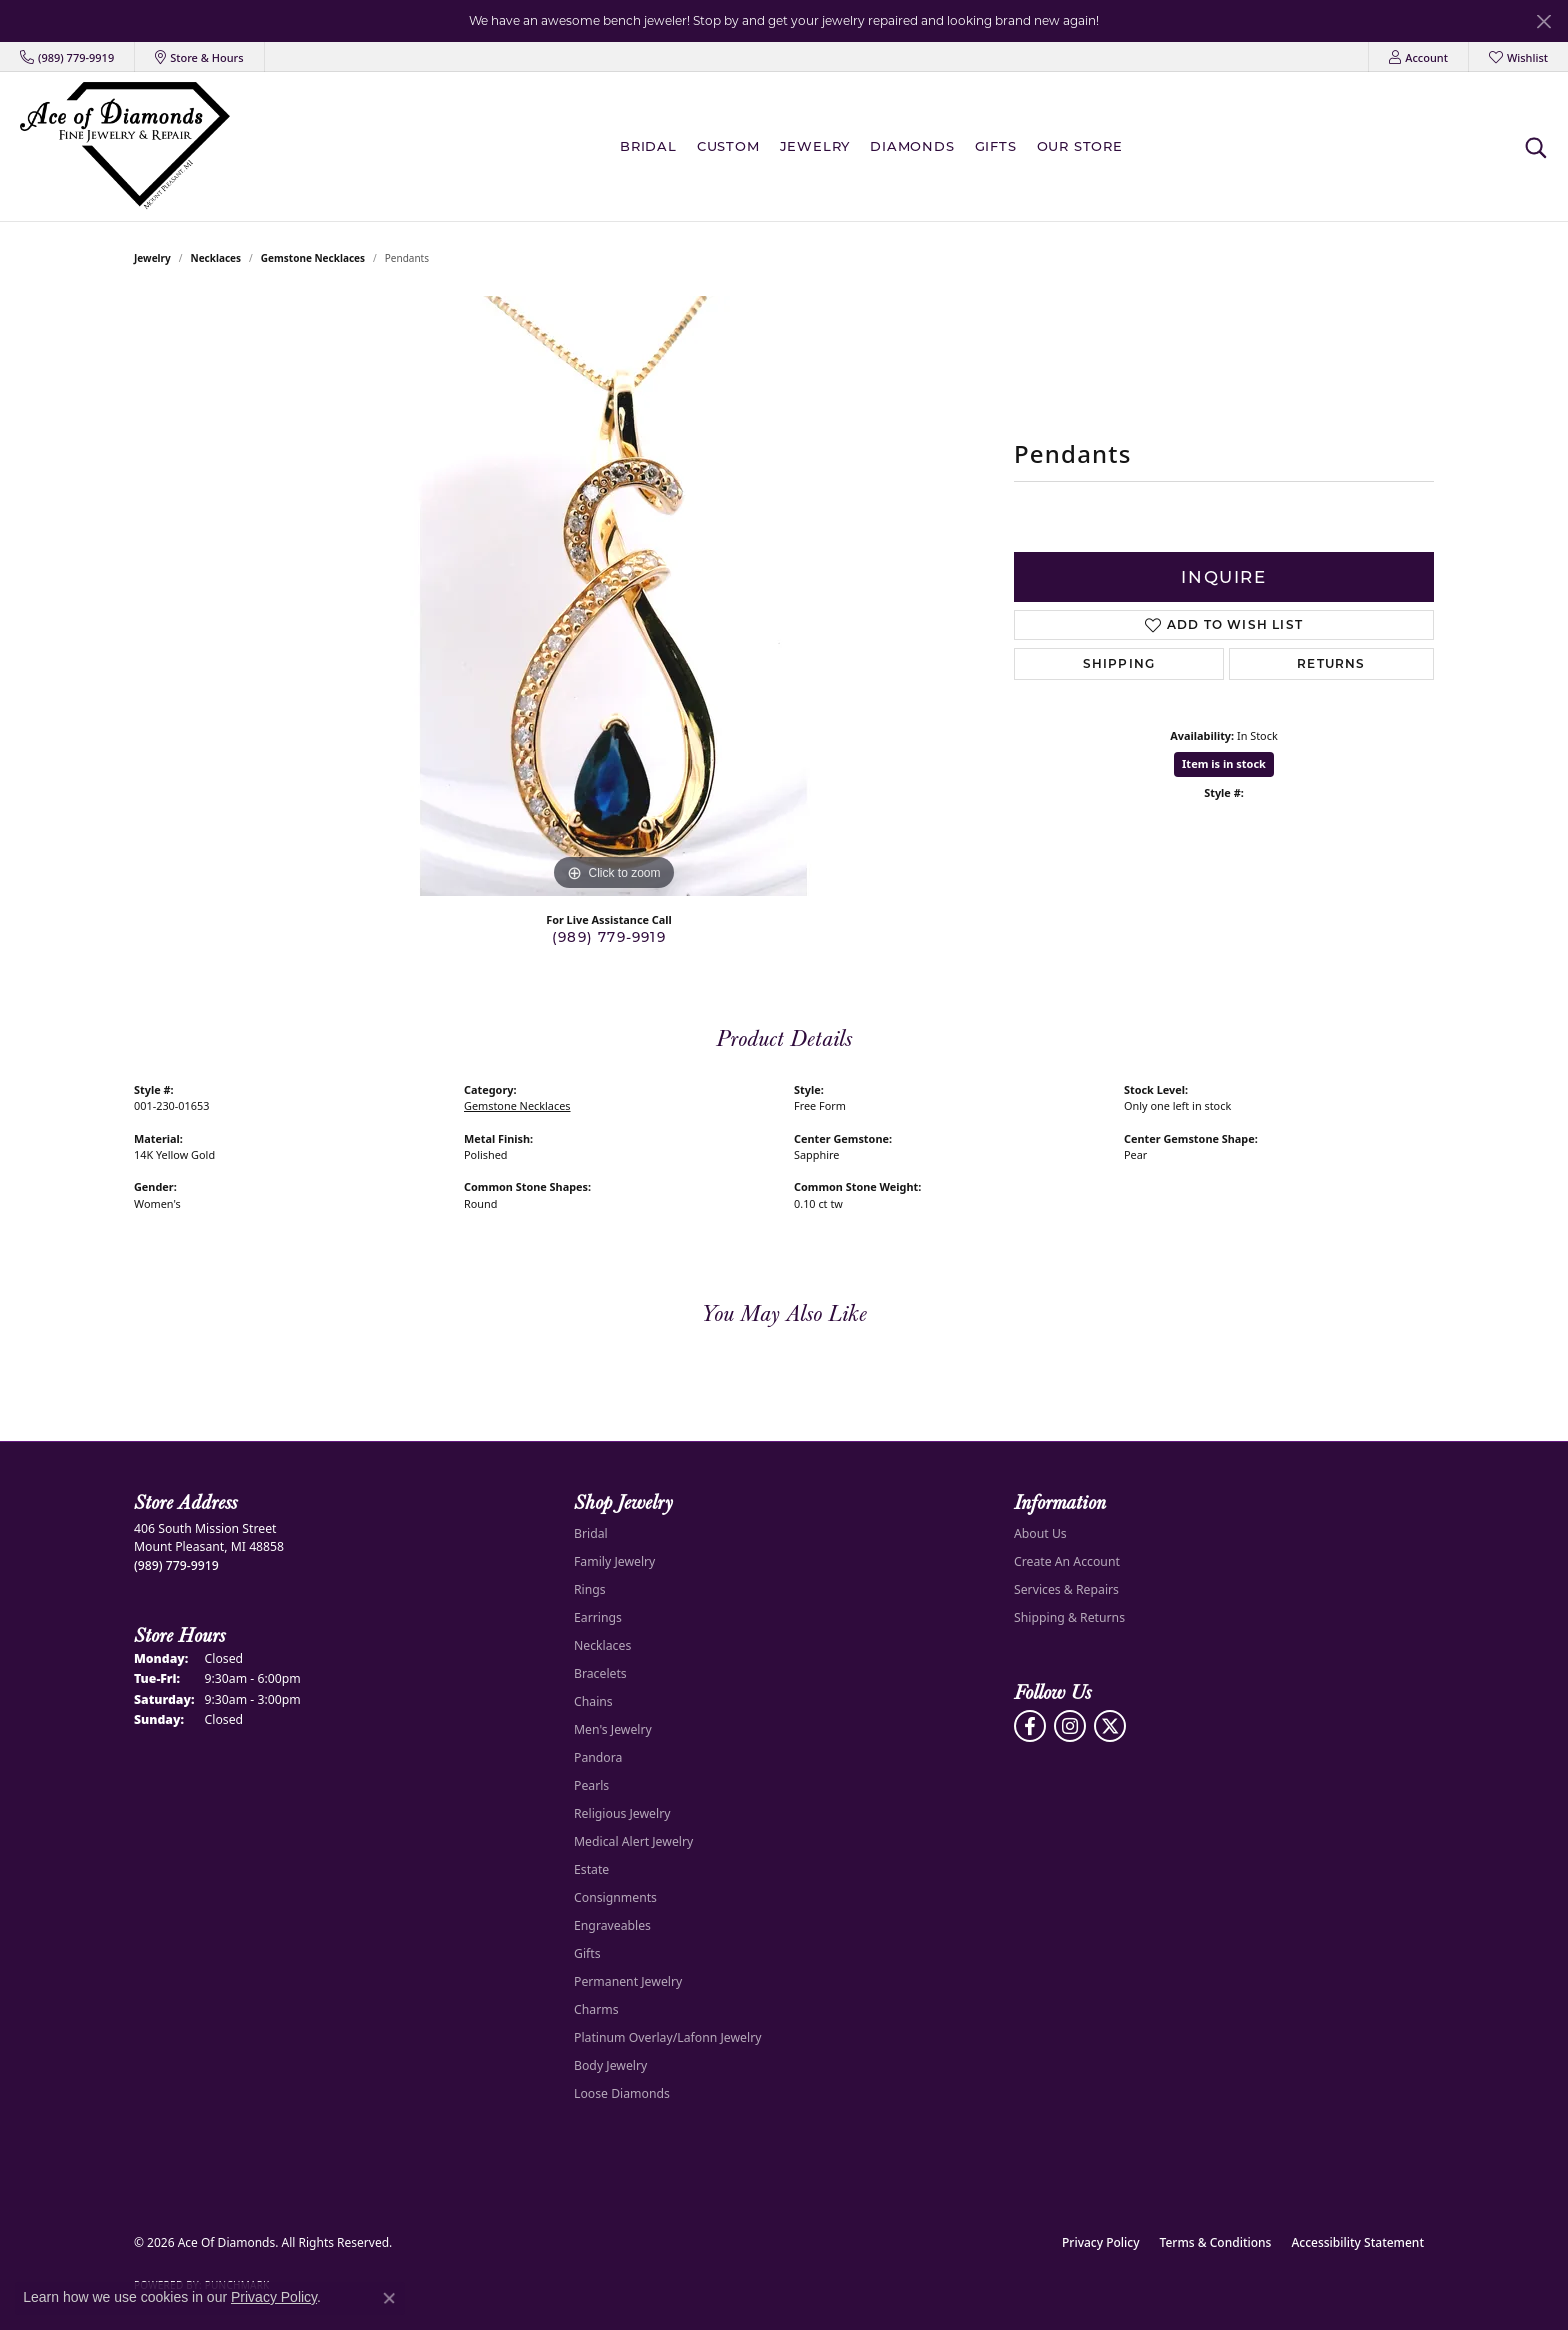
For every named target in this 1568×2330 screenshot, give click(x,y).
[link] (67, 57)
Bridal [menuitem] (591, 1533)
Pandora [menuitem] (598, 1757)
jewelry (152, 258)
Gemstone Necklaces (313, 258)
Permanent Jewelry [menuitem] (628, 1981)
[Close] (1543, 21)
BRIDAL (648, 146)
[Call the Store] (176, 1565)
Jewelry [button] (815, 146)
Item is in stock (1224, 763)
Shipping (1119, 663)
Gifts (996, 146)
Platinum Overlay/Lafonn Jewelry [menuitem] (667, 2037)
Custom (728, 146)
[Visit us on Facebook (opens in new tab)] (1030, 1726)
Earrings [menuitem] (598, 1617)
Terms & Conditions (1216, 2242)
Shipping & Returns (1069, 1617)
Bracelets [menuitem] (600, 1673)
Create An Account (1067, 1561)
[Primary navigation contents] (876, 146)
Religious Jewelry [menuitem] (622, 1813)
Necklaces (216, 258)
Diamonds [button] (912, 146)
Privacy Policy (1101, 2242)
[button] (1418, 57)
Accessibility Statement (1357, 2242)
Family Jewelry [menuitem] (614, 1561)
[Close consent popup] (389, 2298)
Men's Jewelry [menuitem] (613, 1729)
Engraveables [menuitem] (612, 1925)
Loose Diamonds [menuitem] (622, 2093)
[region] (614, 596)
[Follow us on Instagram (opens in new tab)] (1070, 1726)
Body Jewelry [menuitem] (610, 2065)
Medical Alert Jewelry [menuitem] (633, 1841)
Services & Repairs (1066, 1589)
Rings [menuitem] (590, 1589)
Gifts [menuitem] (587, 1953)
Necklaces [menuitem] (602, 1645)
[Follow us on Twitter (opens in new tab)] (1110, 1726)
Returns (1331, 663)
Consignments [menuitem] (615, 1897)
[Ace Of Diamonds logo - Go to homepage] (125, 146)
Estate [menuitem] (591, 1869)
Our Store (1080, 146)
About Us (1040, 1533)
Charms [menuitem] (596, 2009)
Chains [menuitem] (593, 1701)
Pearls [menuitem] (591, 1785)
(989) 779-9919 (609, 937)
